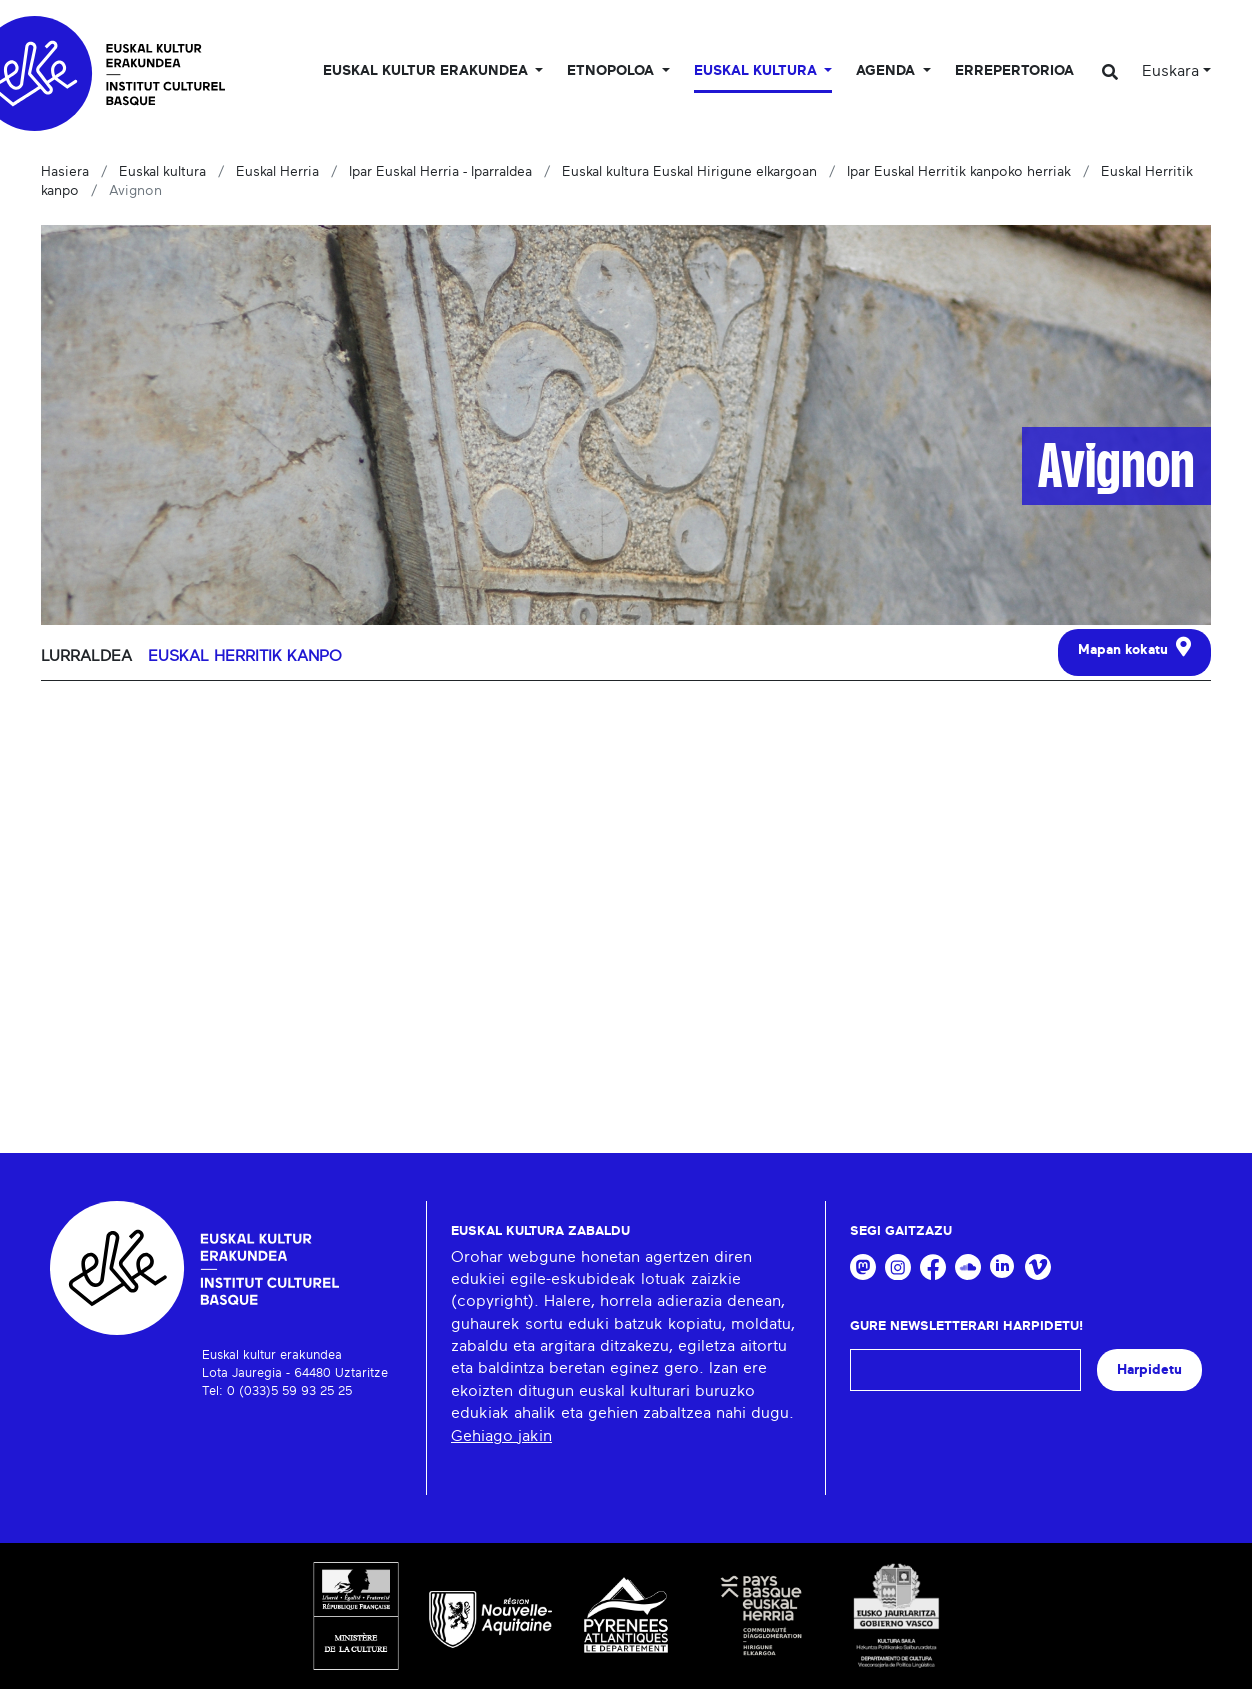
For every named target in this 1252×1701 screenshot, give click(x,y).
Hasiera (65, 172)
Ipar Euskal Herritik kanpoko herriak (959, 172)
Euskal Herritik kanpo (245, 656)
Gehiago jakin (501, 1436)
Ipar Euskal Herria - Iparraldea (440, 172)
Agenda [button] (887, 71)
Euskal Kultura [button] (757, 71)
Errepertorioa (1014, 71)
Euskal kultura (162, 172)
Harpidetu (1149, 1369)
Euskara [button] (1170, 71)
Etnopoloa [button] (612, 71)
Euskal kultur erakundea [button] (427, 71)
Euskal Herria (277, 172)
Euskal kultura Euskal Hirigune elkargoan (689, 172)
